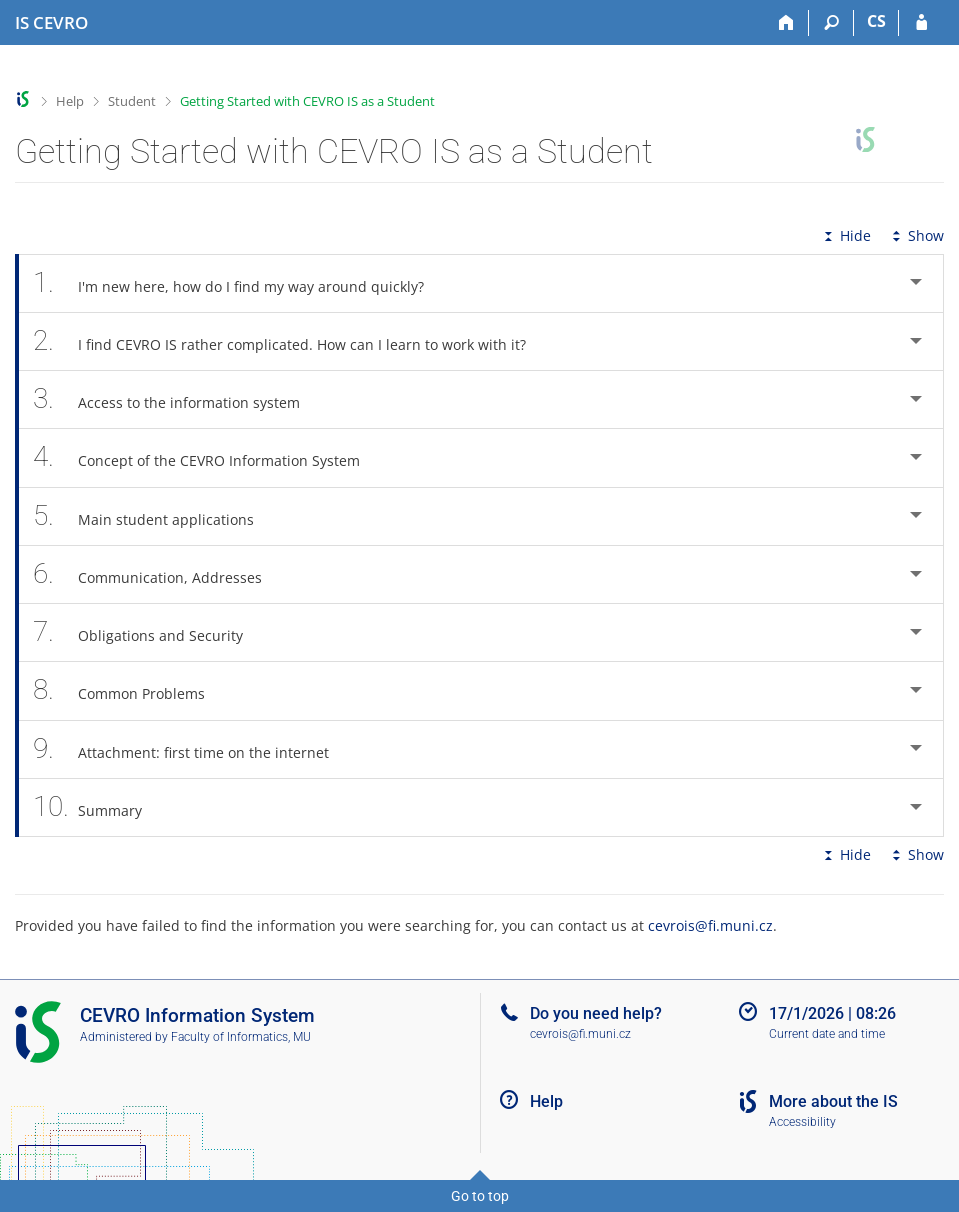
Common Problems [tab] (130, 690)
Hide (845, 235)
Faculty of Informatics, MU (241, 1037)
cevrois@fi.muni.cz (710, 925)
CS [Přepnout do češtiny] (876, 21)
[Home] (786, 23)
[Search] (831, 23)
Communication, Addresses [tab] (158, 574)
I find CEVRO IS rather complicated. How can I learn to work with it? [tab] (290, 341)
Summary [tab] (98, 807)
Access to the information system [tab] (177, 399)
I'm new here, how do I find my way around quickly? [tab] (239, 283)
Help (70, 101)
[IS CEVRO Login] (921, 23)
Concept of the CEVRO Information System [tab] (207, 457)
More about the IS (833, 1101)
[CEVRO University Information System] (51, 23)
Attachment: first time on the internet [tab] (192, 749)
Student (132, 101)
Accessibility (802, 1122)
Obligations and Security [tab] (149, 632)
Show (916, 235)
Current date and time (827, 1034)
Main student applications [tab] (154, 516)
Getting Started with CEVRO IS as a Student (307, 101)
